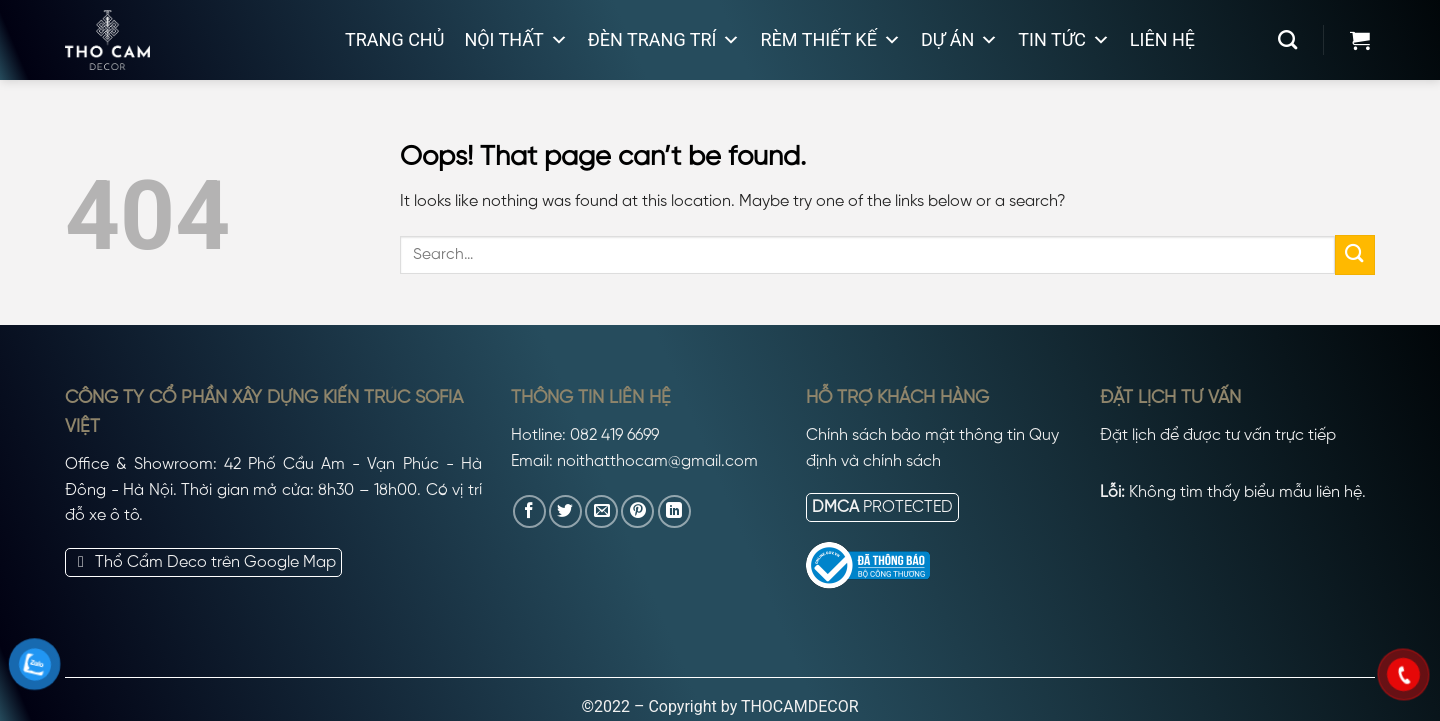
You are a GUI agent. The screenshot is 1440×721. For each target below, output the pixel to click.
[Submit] (1355, 254)
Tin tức (1064, 40)
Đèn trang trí (664, 40)
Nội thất (515, 40)
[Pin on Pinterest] (637, 511)
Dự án (959, 40)
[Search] (1287, 39)
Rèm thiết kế (830, 40)
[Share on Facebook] (529, 511)
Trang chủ (394, 39)
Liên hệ (1162, 39)
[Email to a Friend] (601, 511)
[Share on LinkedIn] (674, 511)
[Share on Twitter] (565, 511)
